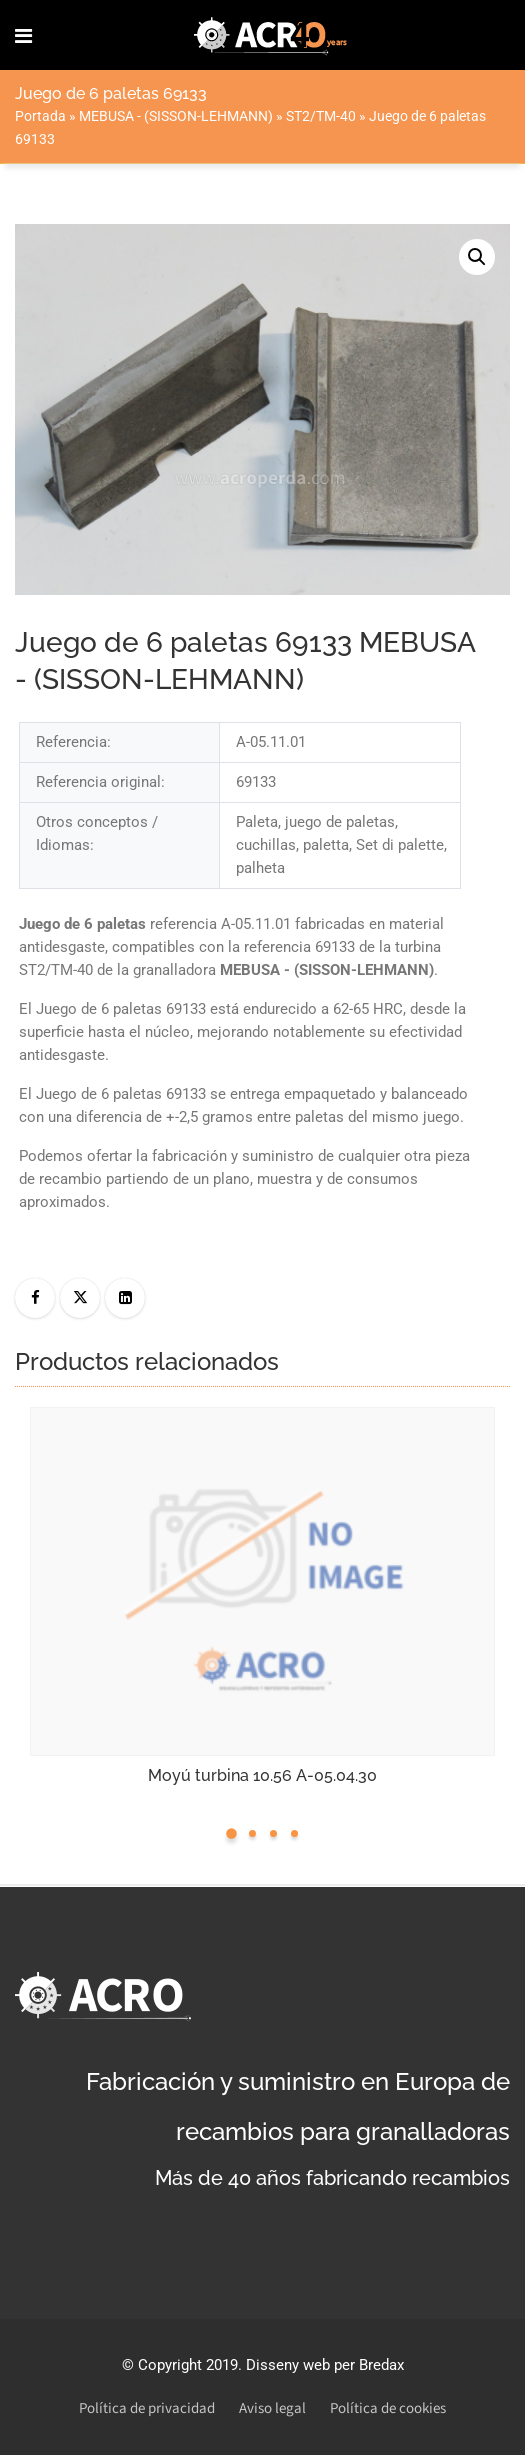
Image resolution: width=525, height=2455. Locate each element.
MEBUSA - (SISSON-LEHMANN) (176, 116)
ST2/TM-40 (321, 116)
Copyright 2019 (188, 2365)
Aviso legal (272, 2408)
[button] (477, 257)
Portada (40, 116)
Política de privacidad (147, 2408)
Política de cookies (388, 2408)
